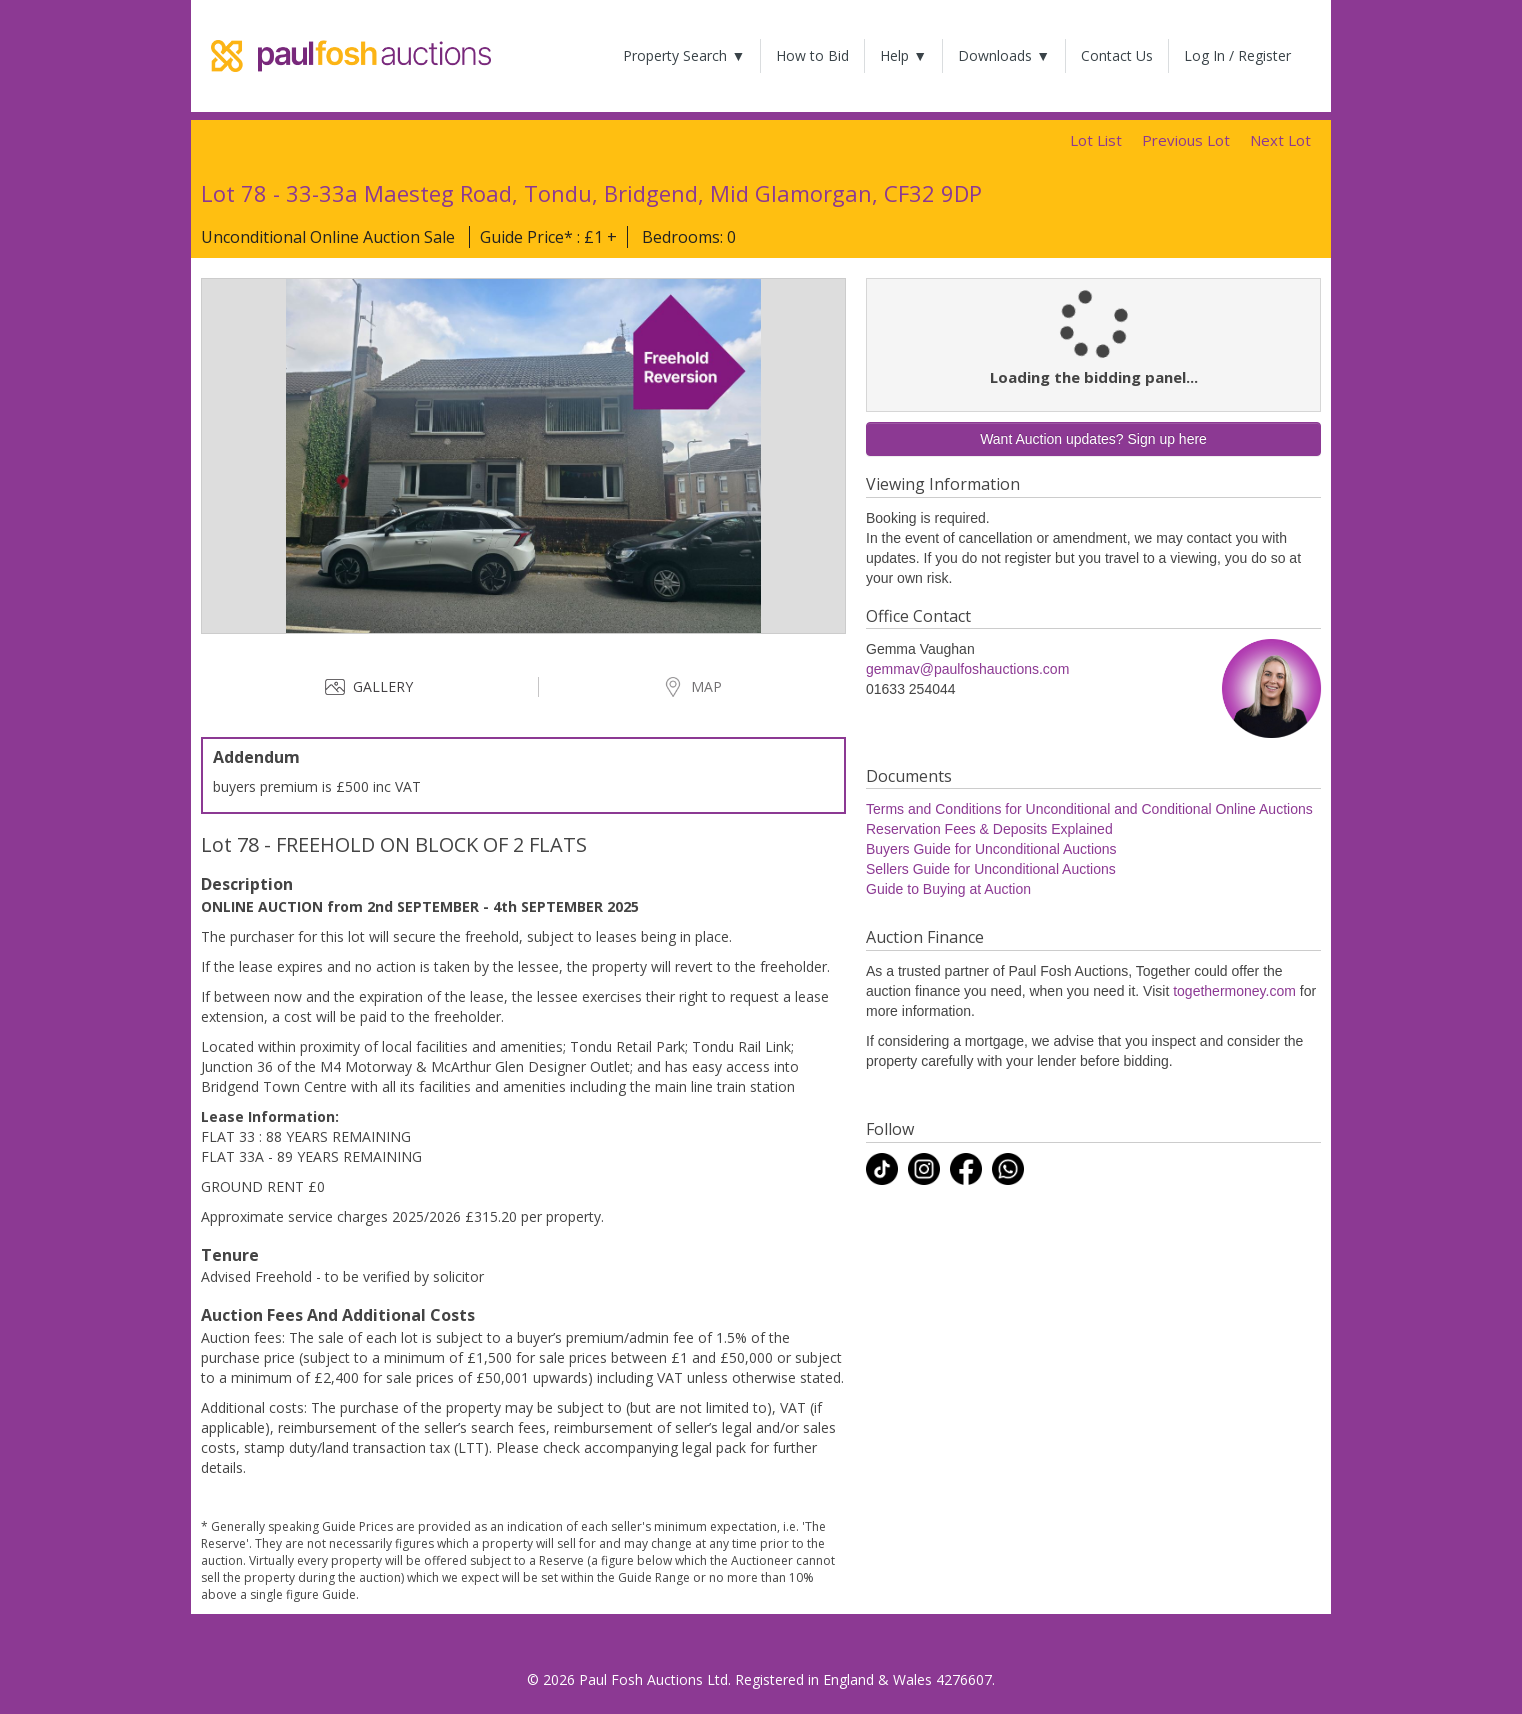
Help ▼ (903, 55)
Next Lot (1280, 140)
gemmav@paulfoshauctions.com (967, 669)
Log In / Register (1237, 55)
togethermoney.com (1234, 991)
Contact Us (1117, 55)
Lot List (1096, 140)
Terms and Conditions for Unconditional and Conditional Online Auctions (1089, 809)
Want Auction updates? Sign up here (1093, 439)
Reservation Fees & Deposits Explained (989, 829)
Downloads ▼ (1004, 55)
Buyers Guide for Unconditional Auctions (991, 849)
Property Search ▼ (684, 55)
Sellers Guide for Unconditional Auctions (991, 869)
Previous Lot (1186, 140)
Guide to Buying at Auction (948, 889)
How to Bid (812, 55)
